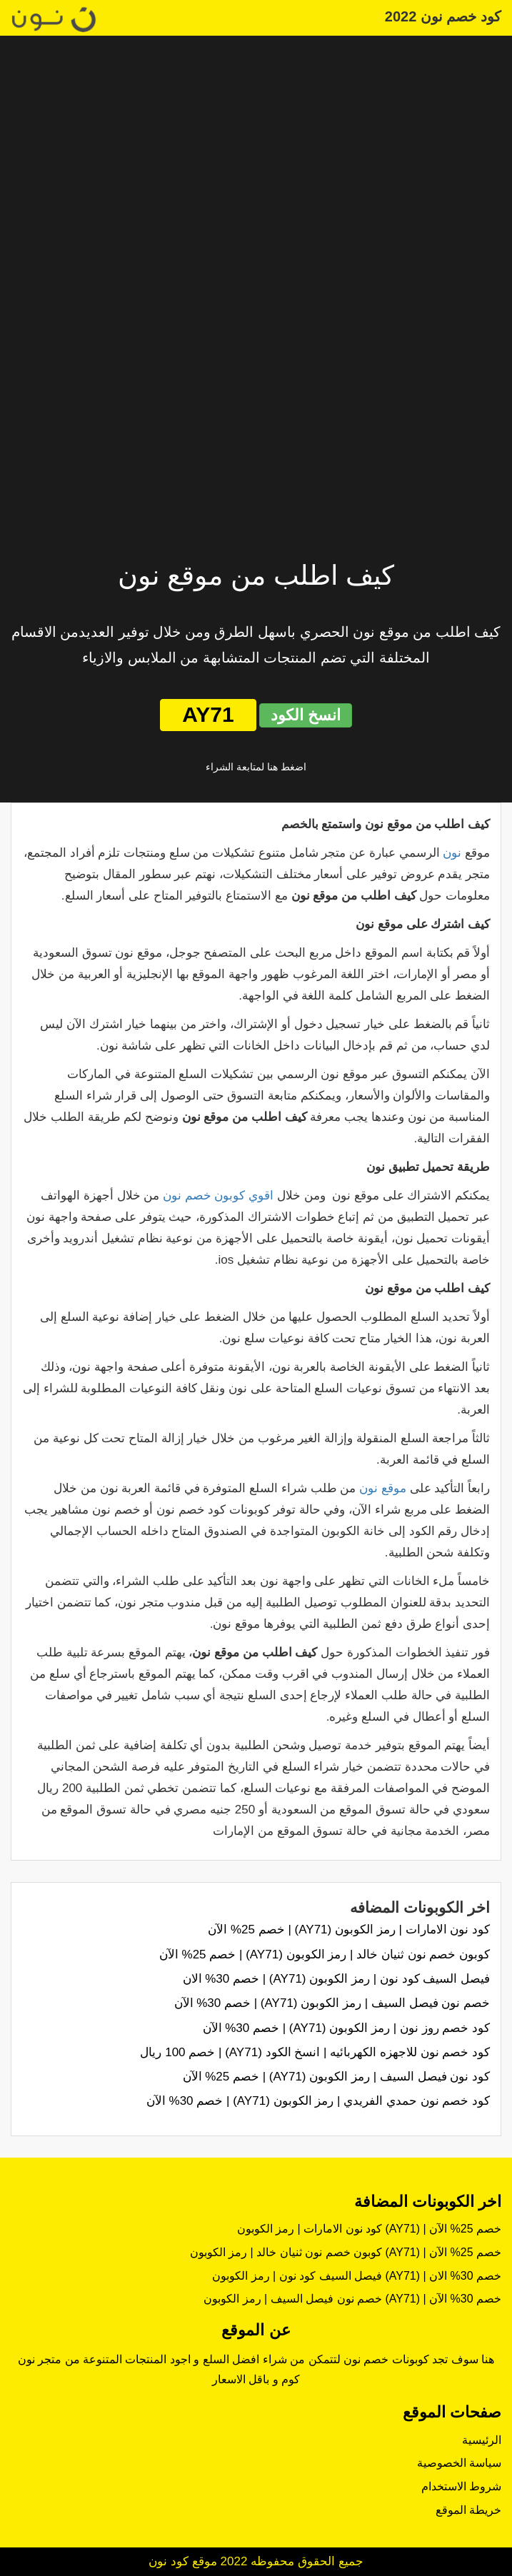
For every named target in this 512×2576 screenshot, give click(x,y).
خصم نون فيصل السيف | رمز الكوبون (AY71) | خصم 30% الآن (332, 2003)
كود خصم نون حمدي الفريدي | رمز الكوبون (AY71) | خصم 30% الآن (318, 2101)
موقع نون (382, 1488)
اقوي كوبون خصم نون (218, 1195)
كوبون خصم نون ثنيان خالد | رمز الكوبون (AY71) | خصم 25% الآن (324, 1954)
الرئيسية (481, 2440)
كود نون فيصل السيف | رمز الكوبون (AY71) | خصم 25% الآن (336, 2076)
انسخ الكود (306, 715)
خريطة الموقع (468, 2510)
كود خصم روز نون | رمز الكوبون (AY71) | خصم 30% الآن (346, 2028)
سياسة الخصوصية (459, 2463)
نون (452, 853)
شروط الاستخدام (461, 2486)
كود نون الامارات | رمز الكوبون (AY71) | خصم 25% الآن (349, 1929)
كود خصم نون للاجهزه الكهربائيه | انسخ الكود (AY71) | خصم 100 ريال (315, 2052)
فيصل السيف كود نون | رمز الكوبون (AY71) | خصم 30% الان (336, 1979)
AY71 (208, 714)
